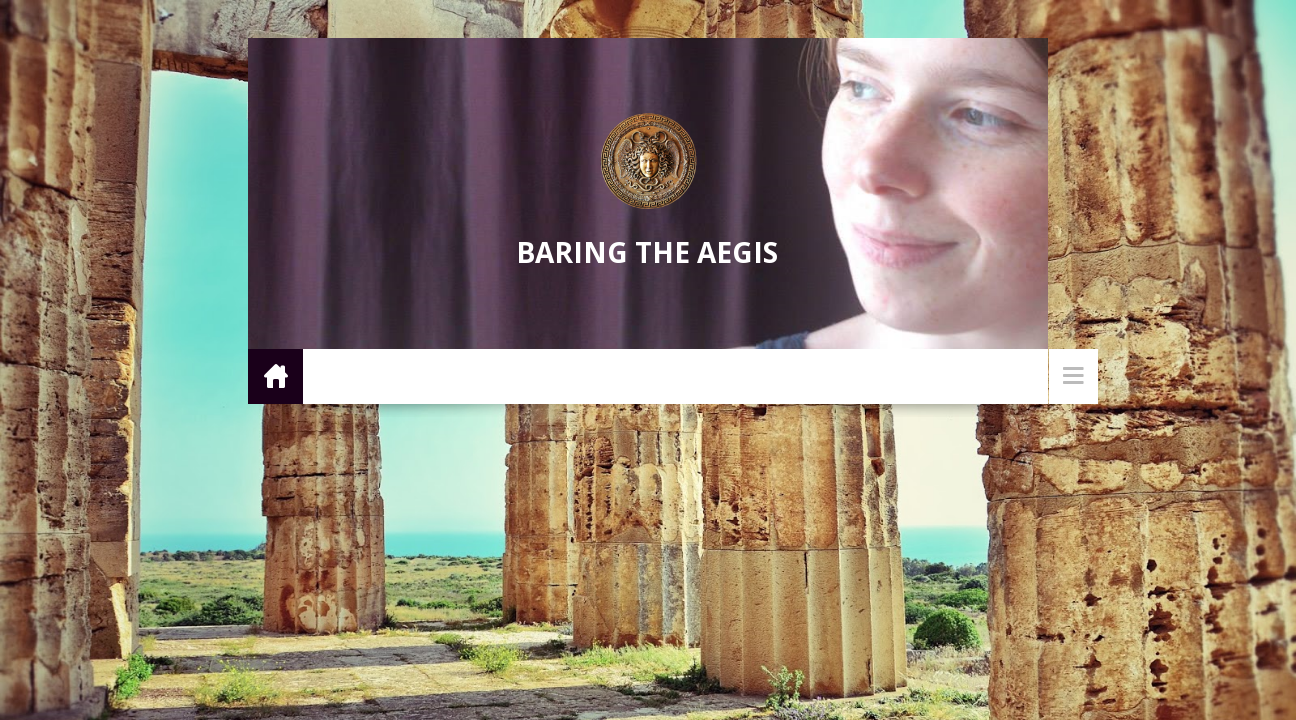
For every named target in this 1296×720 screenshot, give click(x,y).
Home (275, 375)
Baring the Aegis (647, 252)
